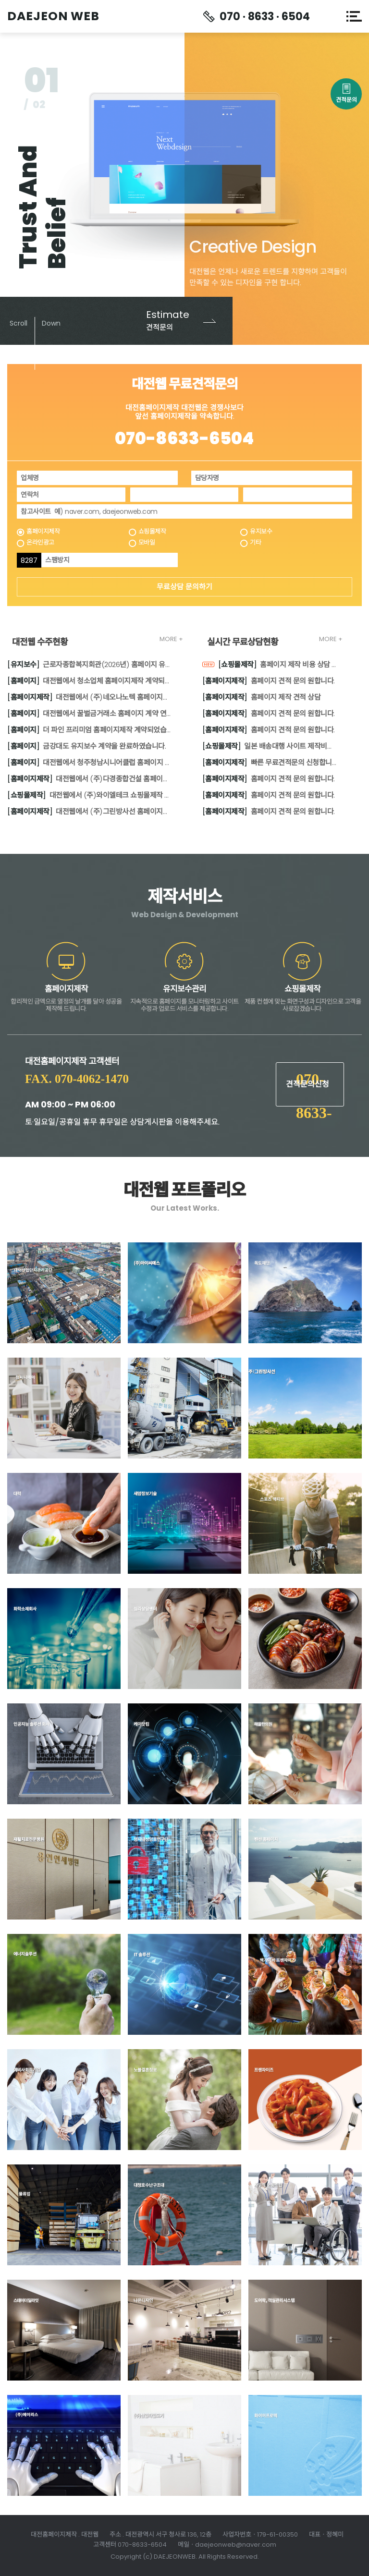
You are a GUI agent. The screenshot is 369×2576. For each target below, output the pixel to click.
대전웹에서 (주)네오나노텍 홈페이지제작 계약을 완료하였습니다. (90, 697)
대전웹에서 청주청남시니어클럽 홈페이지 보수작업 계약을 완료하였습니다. (90, 762)
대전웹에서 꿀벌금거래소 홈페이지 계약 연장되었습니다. (90, 713)
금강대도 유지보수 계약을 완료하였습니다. (86, 746)
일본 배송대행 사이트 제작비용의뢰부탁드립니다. (270, 746)
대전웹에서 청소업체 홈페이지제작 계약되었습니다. (90, 681)
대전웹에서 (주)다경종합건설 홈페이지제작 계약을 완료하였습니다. (90, 779)
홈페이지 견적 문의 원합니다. (268, 681)
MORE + (171, 639)
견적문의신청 (307, 1084)
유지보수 (261, 532)
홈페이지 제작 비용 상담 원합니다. (270, 665)
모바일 (146, 543)
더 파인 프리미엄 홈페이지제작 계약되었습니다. (90, 730)
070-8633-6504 (184, 438)
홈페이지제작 (43, 532)
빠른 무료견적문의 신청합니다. (270, 762)
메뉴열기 (354, 16)
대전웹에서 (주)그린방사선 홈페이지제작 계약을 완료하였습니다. (90, 811)
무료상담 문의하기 (184, 587)
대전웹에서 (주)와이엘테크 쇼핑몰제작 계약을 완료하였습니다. (90, 795)
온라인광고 (40, 543)
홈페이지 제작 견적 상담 (261, 697)
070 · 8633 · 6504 (265, 16)
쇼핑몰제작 (152, 532)
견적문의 (346, 96)
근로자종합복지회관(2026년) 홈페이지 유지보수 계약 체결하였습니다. (90, 664)
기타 (255, 543)
